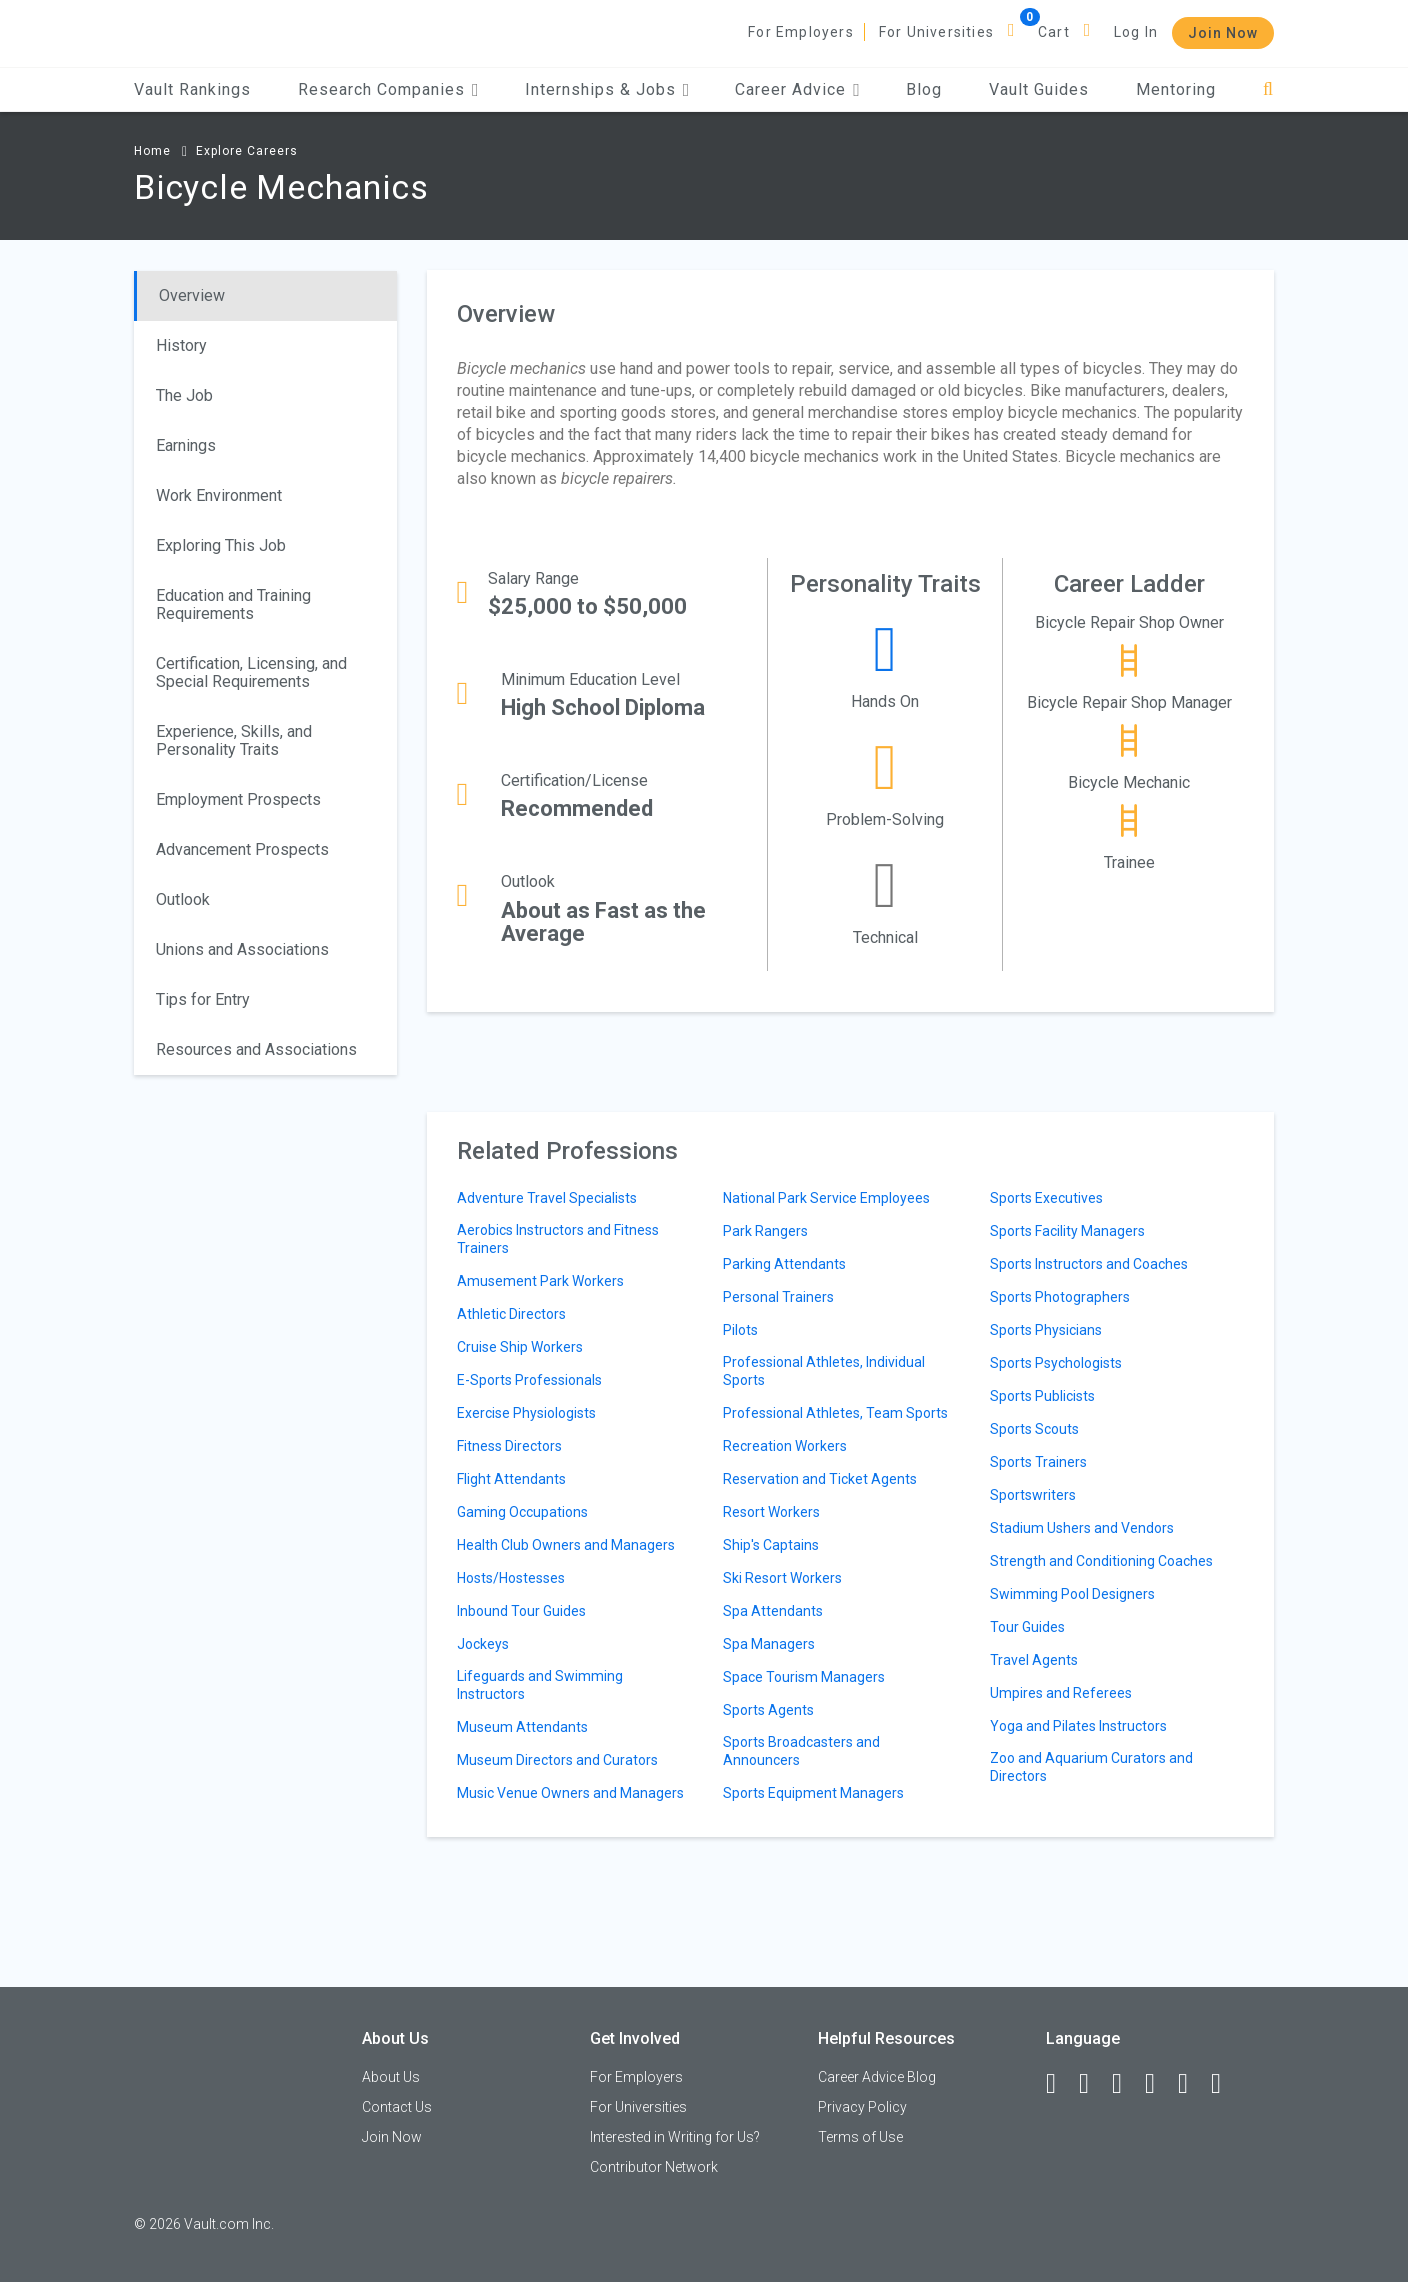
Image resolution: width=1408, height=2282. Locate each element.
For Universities (936, 32)
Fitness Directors (509, 1446)
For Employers (801, 32)
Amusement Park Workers (540, 1281)
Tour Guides (1027, 1627)
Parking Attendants (784, 1264)
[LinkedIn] (1093, 2084)
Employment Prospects (238, 799)
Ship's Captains (771, 1545)
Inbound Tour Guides (521, 1611)
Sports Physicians (1046, 1330)
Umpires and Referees (1061, 1693)
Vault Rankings (192, 89)
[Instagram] (1159, 2084)
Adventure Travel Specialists (547, 1198)
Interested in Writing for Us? (675, 2137)
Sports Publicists (1042, 1396)
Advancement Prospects (242, 849)
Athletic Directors (511, 1314)
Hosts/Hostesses (511, 1578)
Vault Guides (1039, 89)
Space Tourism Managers (804, 1677)
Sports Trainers (1038, 1462)
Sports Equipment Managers (813, 1793)
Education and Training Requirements (233, 604)
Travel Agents (1034, 1660)
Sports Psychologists (1056, 1363)
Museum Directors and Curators (557, 1760)
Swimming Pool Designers (1072, 1594)
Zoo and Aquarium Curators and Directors (1091, 1767)
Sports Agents (768, 1710)
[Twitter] (1126, 2084)
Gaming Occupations (522, 1512)
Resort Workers (771, 1512)
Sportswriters (1033, 1495)
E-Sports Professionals (529, 1380)
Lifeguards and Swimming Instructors (540, 1685)
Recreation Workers (785, 1446)
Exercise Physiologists (526, 1413)
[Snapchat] (1225, 2084)
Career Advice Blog (877, 2077)
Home (152, 151)
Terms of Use (860, 2137)
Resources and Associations (256, 1049)
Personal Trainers (778, 1297)
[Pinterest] (1192, 2084)
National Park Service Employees (826, 1198)
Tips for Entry (203, 999)
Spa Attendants (773, 1611)
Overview (192, 295)
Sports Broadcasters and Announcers (801, 1751)
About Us (391, 2077)
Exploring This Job (221, 545)
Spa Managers (769, 1644)
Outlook (183, 899)
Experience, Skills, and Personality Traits (234, 740)
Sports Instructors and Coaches (1089, 1264)
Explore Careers (247, 151)
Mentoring (1176, 89)
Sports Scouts (1034, 1429)
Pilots (740, 1330)
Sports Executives (1046, 1198)
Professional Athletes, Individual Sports (824, 1371)
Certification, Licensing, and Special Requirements (251, 672)
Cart (1054, 32)
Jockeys (483, 1644)
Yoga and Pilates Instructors (1078, 1726)
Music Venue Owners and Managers (570, 1793)
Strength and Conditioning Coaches (1101, 1561)
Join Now (1223, 33)
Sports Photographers (1060, 1297)
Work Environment (219, 495)
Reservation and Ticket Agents (820, 1479)
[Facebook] (1060, 2084)
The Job (184, 395)
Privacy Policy (862, 2107)
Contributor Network (654, 2167)
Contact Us (397, 2107)
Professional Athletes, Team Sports (835, 1413)
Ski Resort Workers (782, 1578)
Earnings (186, 445)
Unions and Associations (242, 949)
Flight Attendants (511, 1479)
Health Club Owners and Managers (566, 1545)
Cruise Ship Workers (520, 1347)
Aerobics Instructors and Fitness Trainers (558, 1239)
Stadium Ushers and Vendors (1082, 1528)
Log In (1136, 32)
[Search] (1268, 89)
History (181, 345)
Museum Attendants (522, 1727)
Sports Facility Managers (1067, 1231)
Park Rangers (765, 1231)
